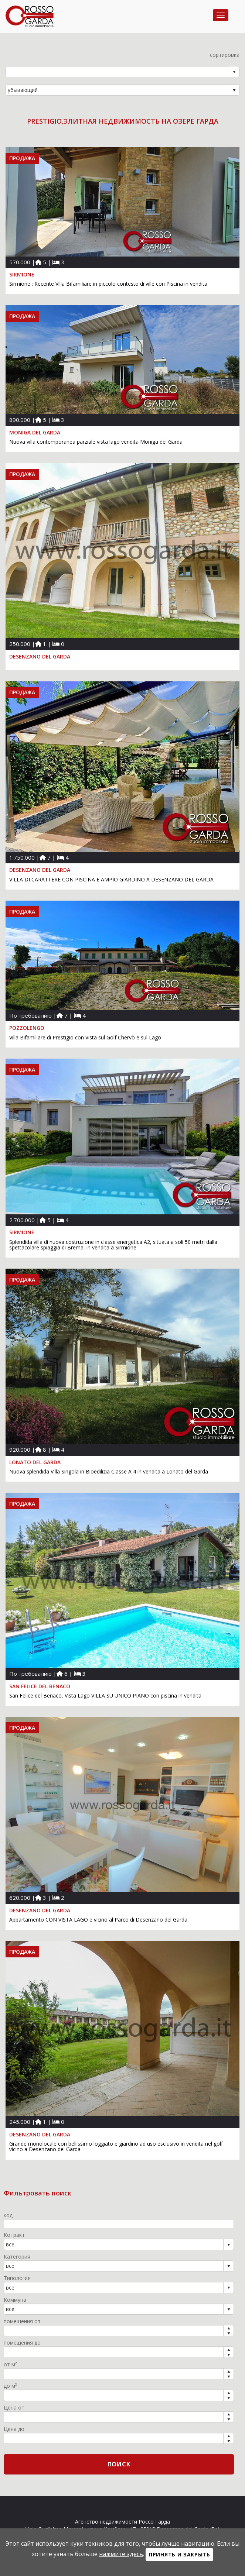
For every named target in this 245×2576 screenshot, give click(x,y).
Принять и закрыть (179, 2554)
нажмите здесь (121, 2554)
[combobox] (117, 71)
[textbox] (119, 2223)
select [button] (234, 72)
